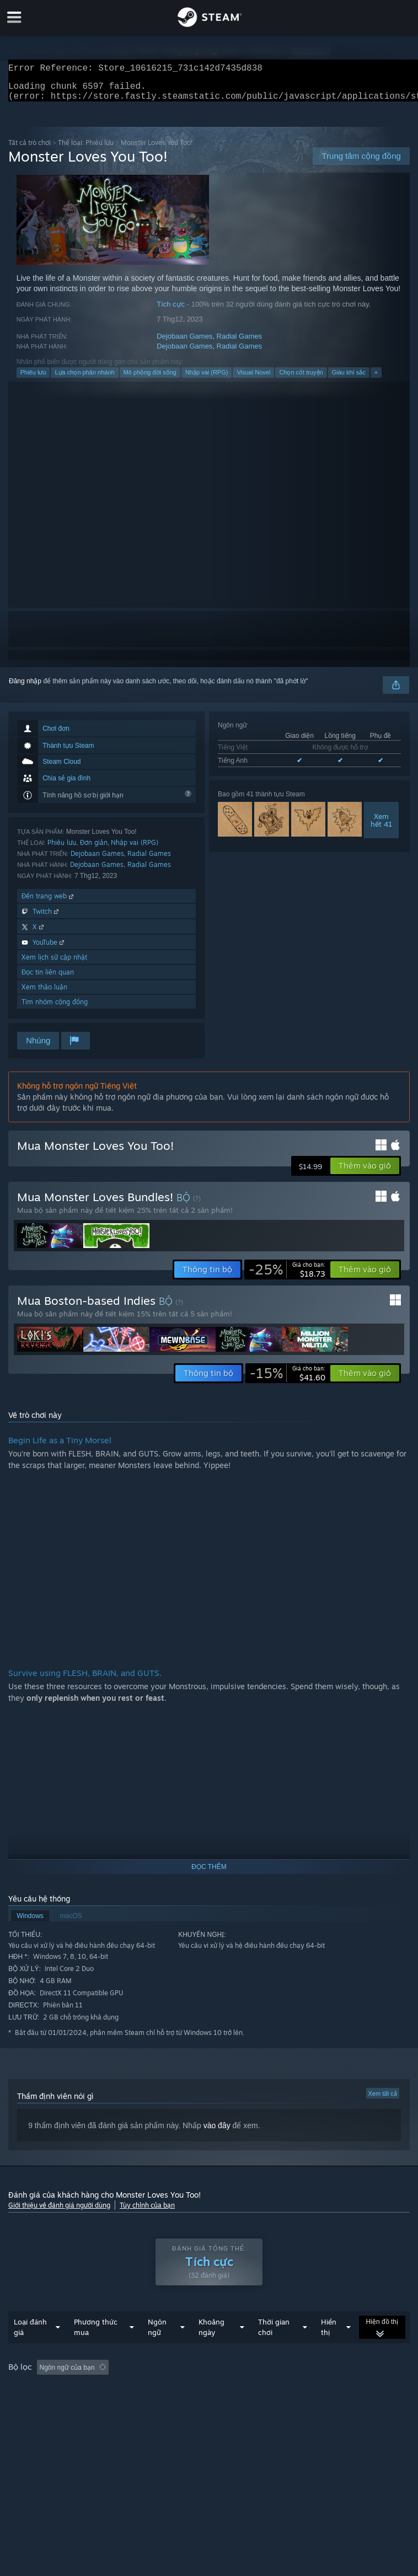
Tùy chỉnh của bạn (147, 2212)
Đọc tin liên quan (48, 978)
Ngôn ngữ (157, 2349)
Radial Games (239, 343)
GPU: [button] (230, 2405)
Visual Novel (253, 379)
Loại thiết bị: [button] (278, 2405)
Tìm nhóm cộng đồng (55, 1008)
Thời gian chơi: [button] (269, 2389)
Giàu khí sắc (349, 379)
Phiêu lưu (33, 379)
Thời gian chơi (274, 2349)
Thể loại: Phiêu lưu (86, 149)
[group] (209, 2397)
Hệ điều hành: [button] (143, 2405)
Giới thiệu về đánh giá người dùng (59, 2212)
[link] (287, 1276)
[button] (365, 1172)
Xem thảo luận (44, 993)
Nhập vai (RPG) (206, 379)
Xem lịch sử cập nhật (54, 964)
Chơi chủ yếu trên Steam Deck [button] (56, 2405)
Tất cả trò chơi (29, 149)
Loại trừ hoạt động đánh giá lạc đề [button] (175, 2389)
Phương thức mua (95, 2349)
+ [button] (376, 379)
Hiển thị (328, 2349)
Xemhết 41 (381, 826)
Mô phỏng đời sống (150, 379)
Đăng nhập (25, 688)
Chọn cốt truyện (301, 379)
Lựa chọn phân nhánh (84, 379)
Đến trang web (49, 902)
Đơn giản (94, 849)
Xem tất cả (382, 2100)
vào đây (217, 2132)
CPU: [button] (193, 2405)
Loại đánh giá (30, 2349)
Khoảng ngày (211, 2349)
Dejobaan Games (184, 343)
